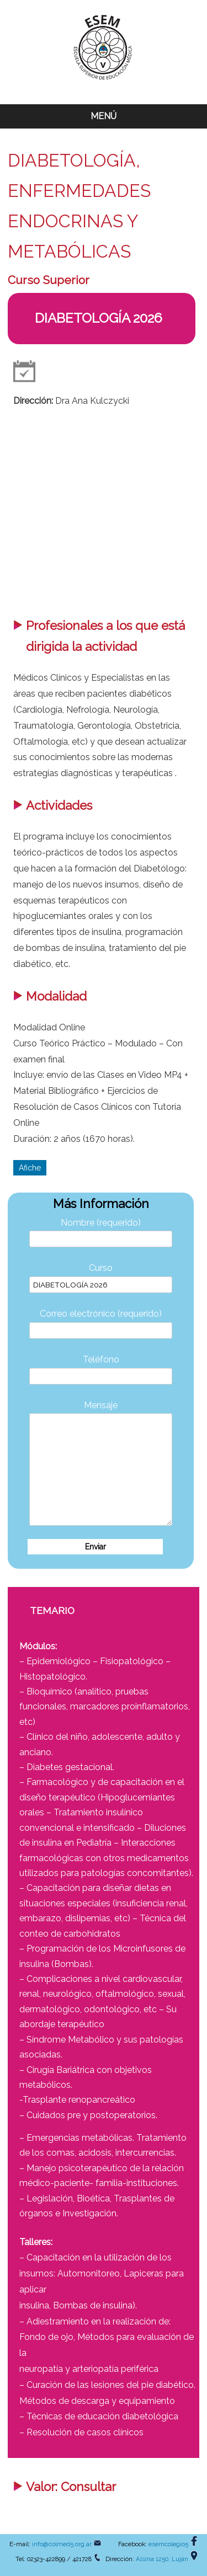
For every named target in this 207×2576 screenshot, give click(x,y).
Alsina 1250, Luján (162, 2559)
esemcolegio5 (168, 2544)
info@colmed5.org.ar (62, 2544)
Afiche (30, 1167)
